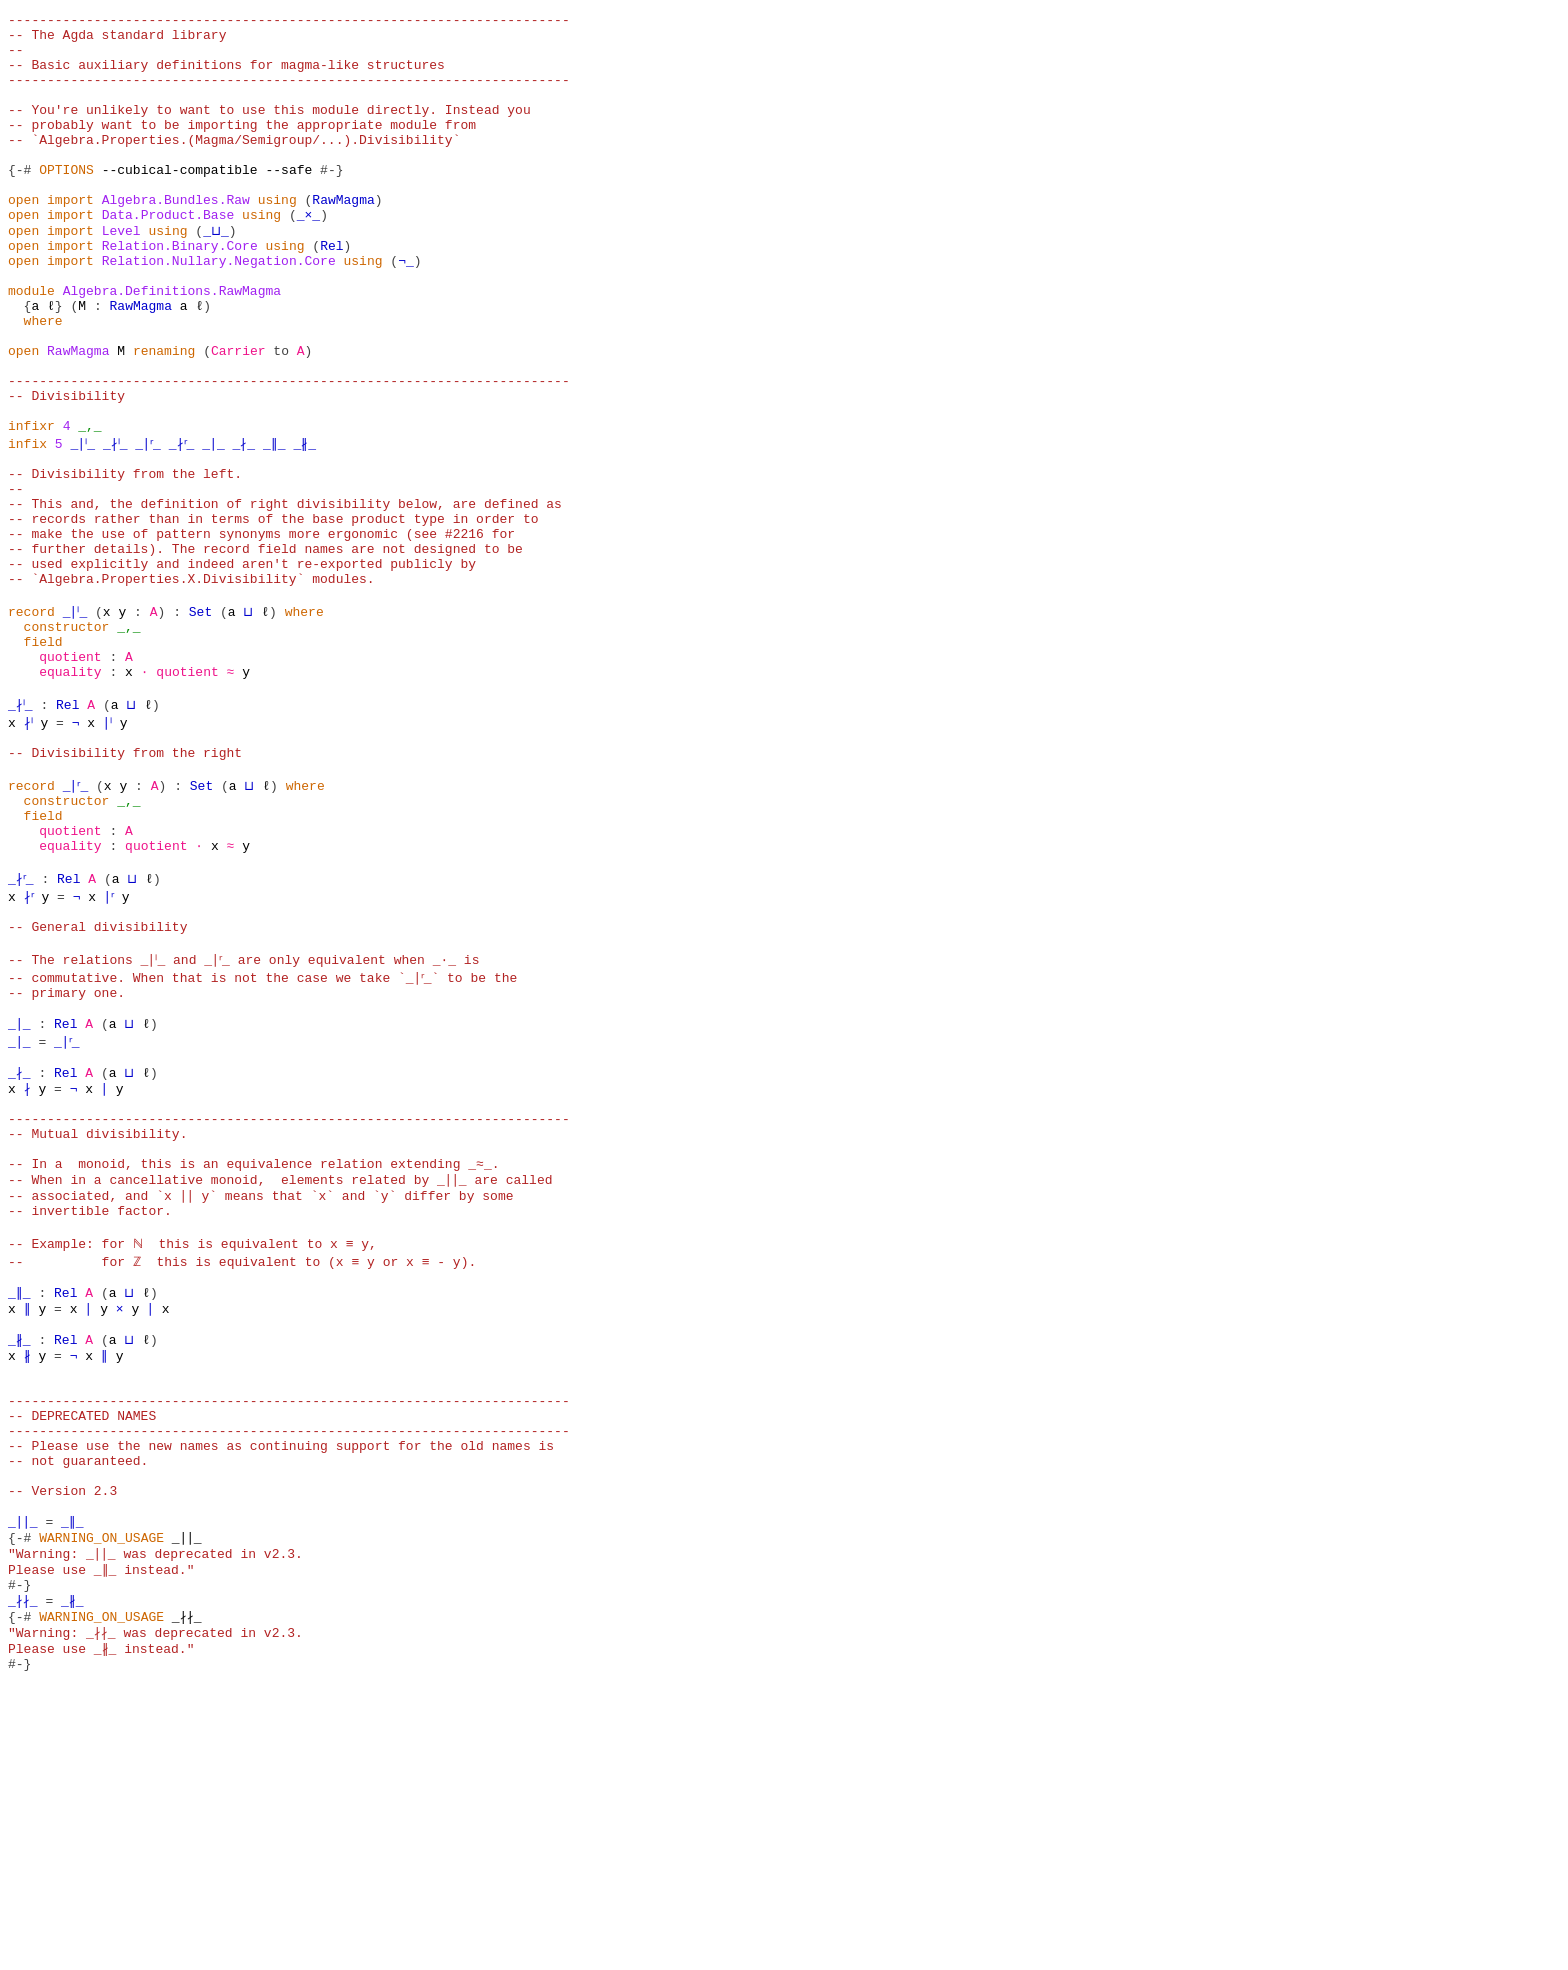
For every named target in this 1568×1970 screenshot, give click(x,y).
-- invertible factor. (90, 1408)
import (70, 238)
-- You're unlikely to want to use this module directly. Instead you (269, 130)
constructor (67, 742)
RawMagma (343, 238)
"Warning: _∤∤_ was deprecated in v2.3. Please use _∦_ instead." (156, 1903)
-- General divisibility (97, 1084)
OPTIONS (66, 202)
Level (121, 274)
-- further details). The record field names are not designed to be (265, 652)
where (43, 382)
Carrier (238, 418)
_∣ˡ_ (85, 526)
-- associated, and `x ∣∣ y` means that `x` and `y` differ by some (261, 1390)
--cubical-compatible (180, 202)
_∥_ (300, 526)
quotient (70, 778)
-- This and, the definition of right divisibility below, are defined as (285, 598)
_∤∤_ (23, 1858)
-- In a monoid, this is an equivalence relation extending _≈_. (253, 1354)
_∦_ (330, 526)
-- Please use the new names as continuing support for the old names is (281, 1678)
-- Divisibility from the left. (125, 562)
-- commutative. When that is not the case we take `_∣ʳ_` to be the (265, 1138)
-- (16, 58)
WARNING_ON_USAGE (101, 1786)
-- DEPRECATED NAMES (82, 1642)
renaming (164, 418)
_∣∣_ (23, 1768)
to (281, 418)
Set (206, 724)
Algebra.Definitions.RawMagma (172, 346)
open (23, 238)
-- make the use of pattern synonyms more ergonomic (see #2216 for (261, 634)
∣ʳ (118, 1048)
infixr (31, 508)
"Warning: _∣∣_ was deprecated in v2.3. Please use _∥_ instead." (156, 1813)
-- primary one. (66, 1156)
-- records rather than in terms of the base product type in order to (273, 616)
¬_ (406, 310)
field (43, 760)
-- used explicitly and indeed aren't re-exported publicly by (242, 670)
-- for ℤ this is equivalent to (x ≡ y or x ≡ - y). (242, 1462)
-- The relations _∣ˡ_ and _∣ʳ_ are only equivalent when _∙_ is (250, 1120)
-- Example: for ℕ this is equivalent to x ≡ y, (191, 1444)
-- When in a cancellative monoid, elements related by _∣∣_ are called (281, 1372)
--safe (288, 202)
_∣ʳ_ (163, 526)
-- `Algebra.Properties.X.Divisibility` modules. (191, 688)
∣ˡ (118, 850)
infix (27, 526)
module (31, 346)
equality (70, 796)
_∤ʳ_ (203, 526)
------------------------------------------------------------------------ (289, 22)
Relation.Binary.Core (180, 292)
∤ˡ (32, 850)
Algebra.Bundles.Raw (176, 238)
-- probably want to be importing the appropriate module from (242, 148)
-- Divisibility (66, 472)
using (277, 238)
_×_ (308, 256)
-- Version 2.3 (62, 1732)
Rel (331, 292)
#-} (331, 202)
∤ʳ (32, 1048)
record (31, 724)
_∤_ (269, 526)
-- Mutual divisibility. (97, 1318)
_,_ (89, 508)
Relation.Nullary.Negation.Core (219, 310)
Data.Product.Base (168, 256)
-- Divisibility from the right (125, 886)
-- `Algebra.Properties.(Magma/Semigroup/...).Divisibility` (234, 166)
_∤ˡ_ (124, 526)
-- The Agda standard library (117, 40)
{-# (19, 202)
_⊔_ (214, 274)
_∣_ (238, 526)
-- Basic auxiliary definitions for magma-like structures (226, 76)
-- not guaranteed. (78, 1696)
